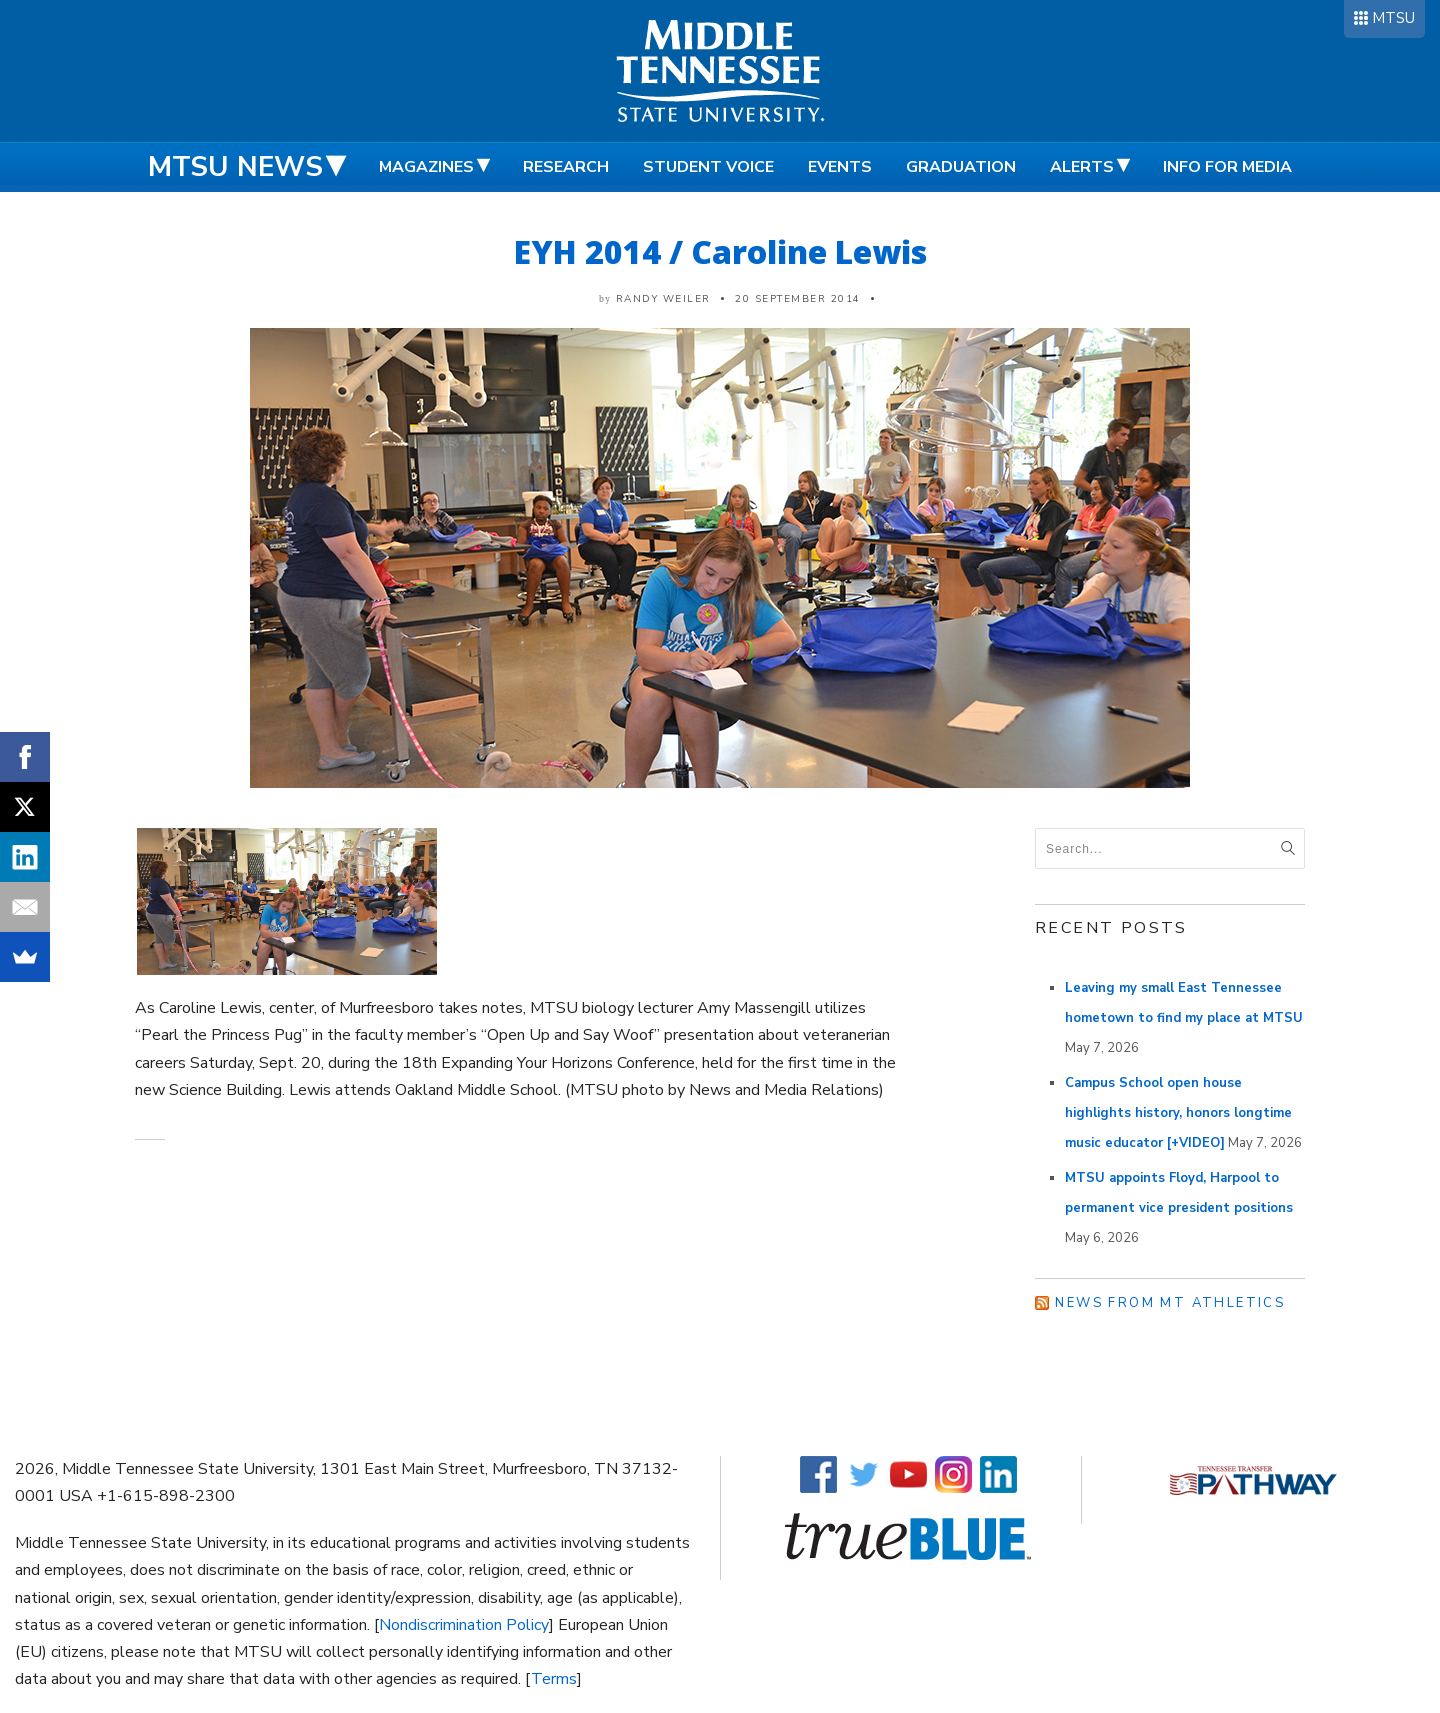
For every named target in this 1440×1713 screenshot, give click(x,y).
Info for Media (1227, 167)
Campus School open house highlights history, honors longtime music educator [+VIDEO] (1178, 1113)
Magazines (426, 167)
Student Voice (708, 167)
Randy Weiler (663, 299)
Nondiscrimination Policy (464, 1625)
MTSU (1393, 18)
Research (566, 167)
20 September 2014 (798, 299)
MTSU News (235, 167)
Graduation (961, 167)
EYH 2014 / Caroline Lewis (720, 251)
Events (840, 167)
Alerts (1082, 167)
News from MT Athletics (1170, 1303)
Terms (554, 1679)
